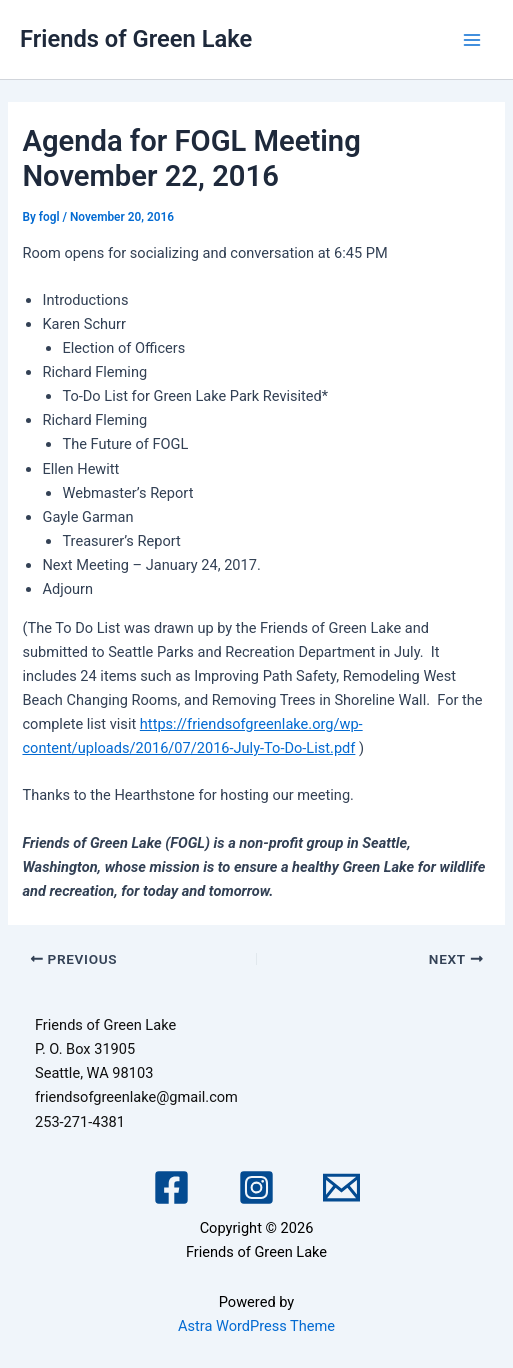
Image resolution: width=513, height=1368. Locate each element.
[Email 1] (341, 1187)
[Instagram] (256, 1187)
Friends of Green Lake (136, 39)
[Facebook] (171, 1187)
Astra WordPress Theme (256, 1326)
